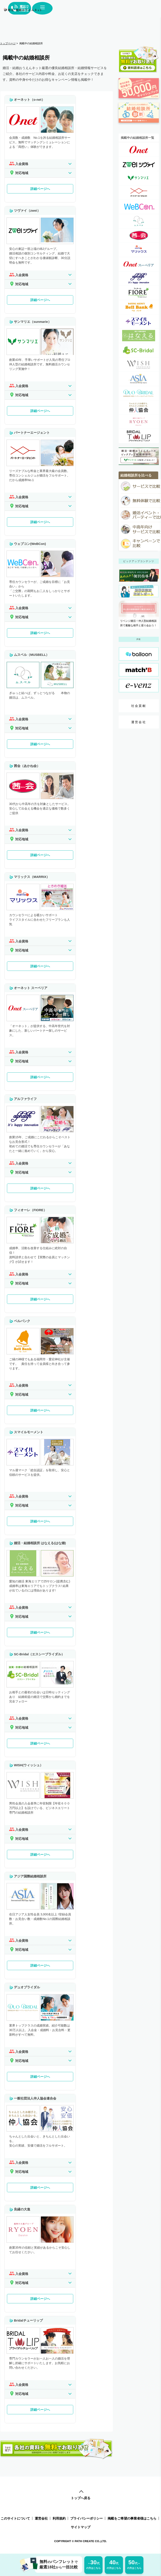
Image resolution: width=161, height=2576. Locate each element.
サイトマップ (80, 2527)
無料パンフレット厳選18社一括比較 (56, 2564)
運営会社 (138, 722)
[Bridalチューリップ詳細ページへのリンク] (139, 436)
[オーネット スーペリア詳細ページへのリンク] (139, 264)
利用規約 (59, 2518)
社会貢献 (138, 705)
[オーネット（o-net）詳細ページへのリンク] (139, 149)
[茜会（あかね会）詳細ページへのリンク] (139, 235)
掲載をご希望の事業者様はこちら (132, 2518)
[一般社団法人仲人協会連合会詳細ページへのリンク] (139, 407)
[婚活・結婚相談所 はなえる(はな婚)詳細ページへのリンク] (139, 336)
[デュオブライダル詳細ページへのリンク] (139, 393)
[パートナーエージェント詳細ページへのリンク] (139, 192)
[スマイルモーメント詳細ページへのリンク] (139, 321)
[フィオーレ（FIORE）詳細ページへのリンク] (139, 293)
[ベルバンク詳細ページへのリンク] (139, 307)
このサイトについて (15, 2518)
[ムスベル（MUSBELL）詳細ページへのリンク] (139, 221)
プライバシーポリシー (86, 2518)
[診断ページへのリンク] (139, 124)
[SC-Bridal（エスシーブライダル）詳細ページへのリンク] (139, 350)
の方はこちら (93, 2564)
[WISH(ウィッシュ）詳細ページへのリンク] (139, 364)
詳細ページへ (40, 189)
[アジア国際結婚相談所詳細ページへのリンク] (139, 379)
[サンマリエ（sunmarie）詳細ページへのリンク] (139, 178)
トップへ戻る (80, 2495)
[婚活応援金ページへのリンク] (139, 100)
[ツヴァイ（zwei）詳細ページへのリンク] (139, 164)
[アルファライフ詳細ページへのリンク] (139, 278)
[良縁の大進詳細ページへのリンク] (139, 422)
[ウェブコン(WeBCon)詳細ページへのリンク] (139, 207)
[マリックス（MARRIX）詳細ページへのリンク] (139, 250)
